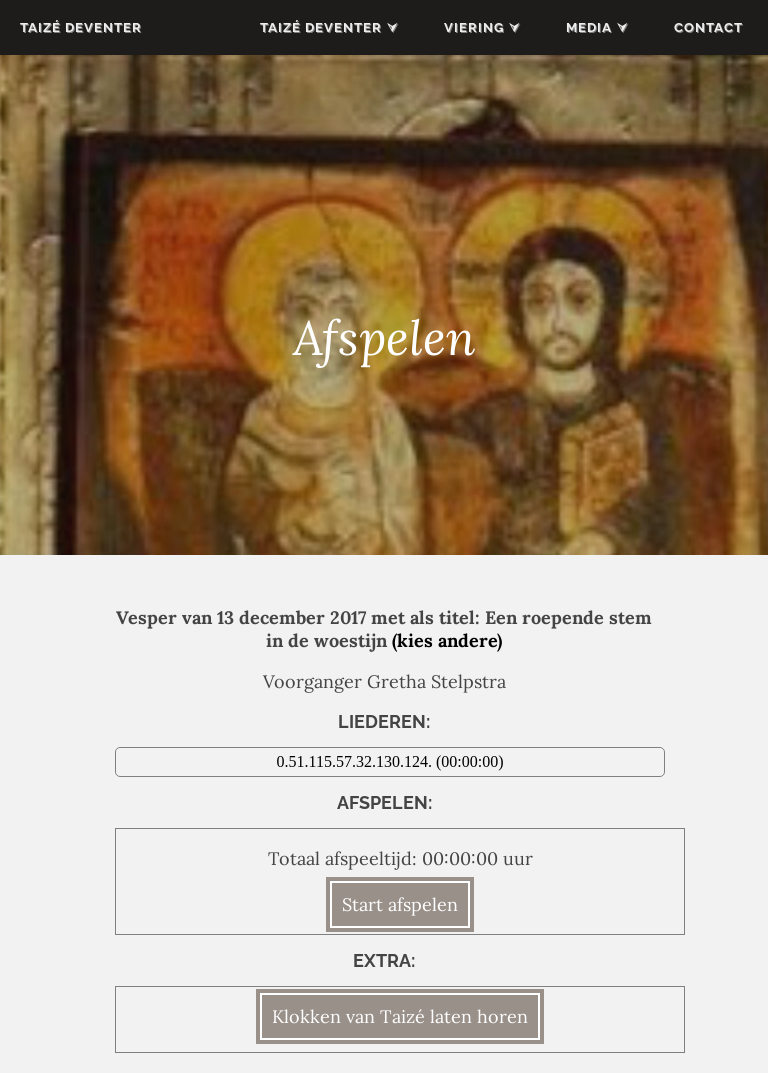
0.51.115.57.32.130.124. (356, 761)
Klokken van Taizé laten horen (400, 1016)
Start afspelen (400, 904)
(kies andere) (447, 640)
